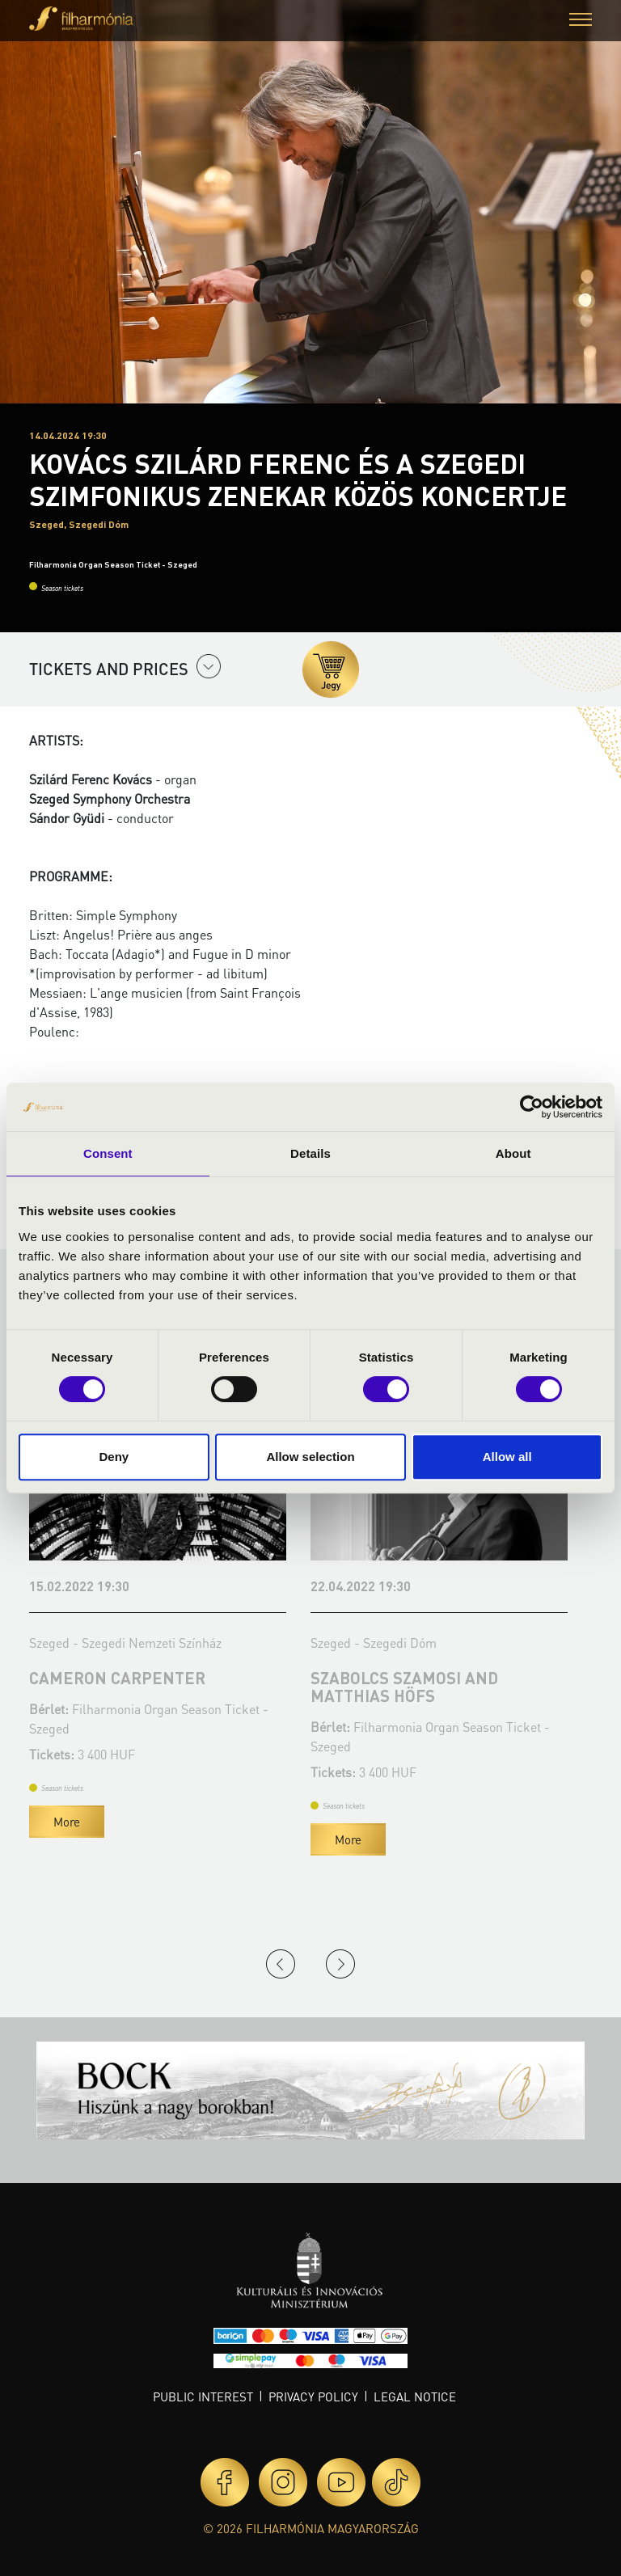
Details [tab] (310, 1153)
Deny (114, 1456)
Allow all (507, 1456)
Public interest (203, 2396)
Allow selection (310, 1456)
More (66, 1822)
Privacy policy (313, 2396)
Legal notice (415, 2396)
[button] (580, 21)
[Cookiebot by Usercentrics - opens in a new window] (531, 1107)
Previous (280, 1963)
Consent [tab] (108, 1153)
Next (340, 1963)
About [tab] (513, 1153)
